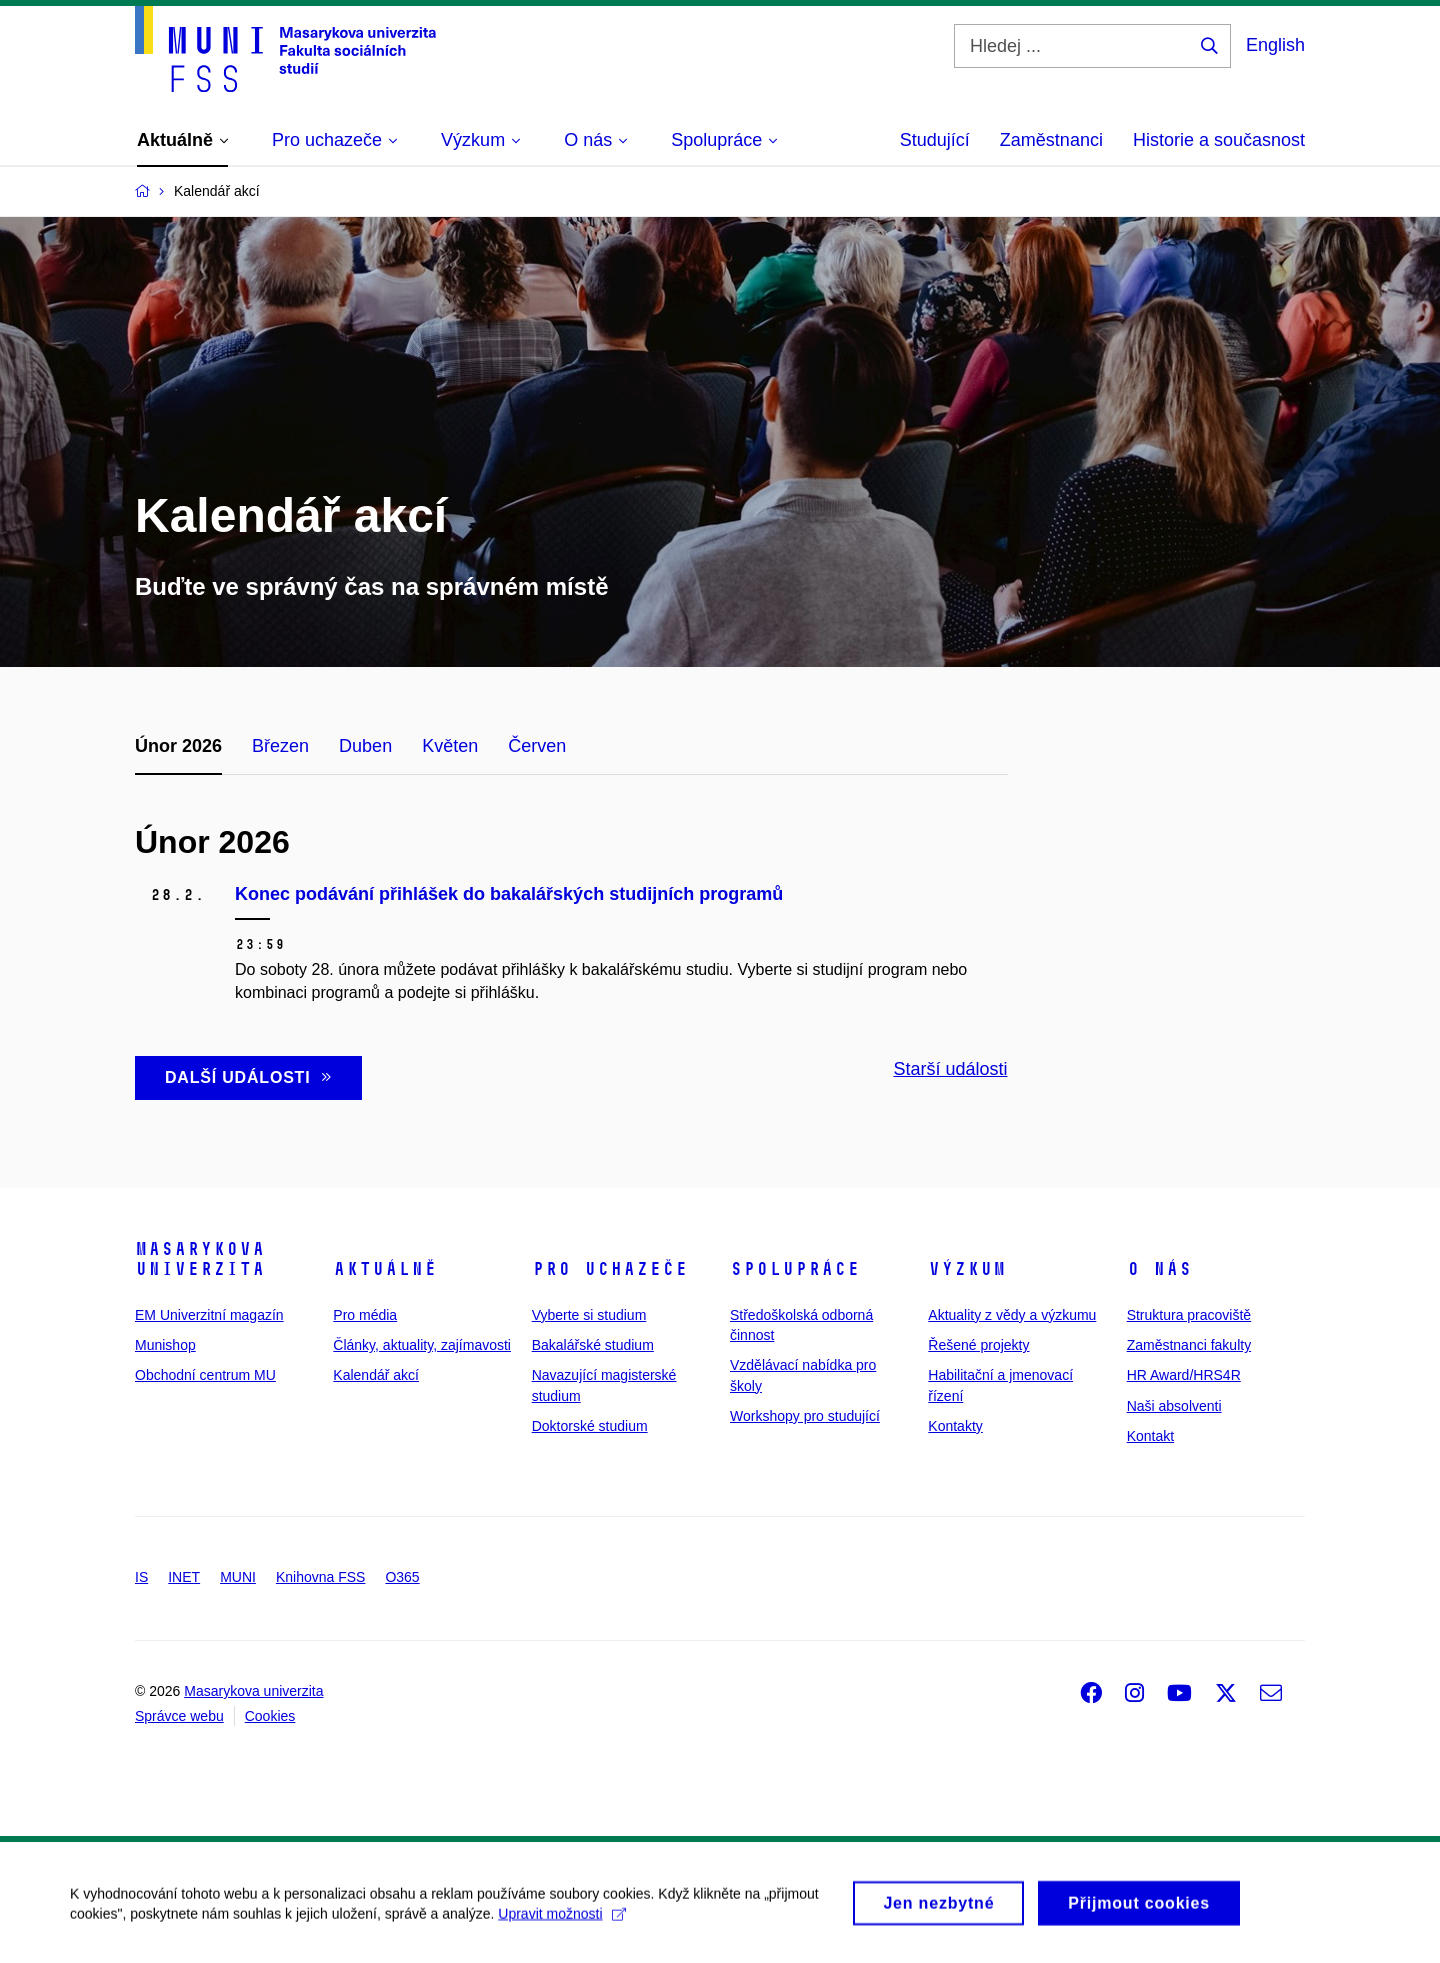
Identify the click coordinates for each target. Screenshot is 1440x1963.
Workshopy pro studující (805, 1416)
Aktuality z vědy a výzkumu (1012, 1315)
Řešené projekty (978, 1345)
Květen (450, 746)
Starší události (950, 1069)
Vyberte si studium (589, 1315)
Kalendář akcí (376, 1375)
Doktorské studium (590, 1426)
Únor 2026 (178, 746)
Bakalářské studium (593, 1345)
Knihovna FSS (321, 1577)
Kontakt (1150, 1436)
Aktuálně (385, 1269)
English (1275, 45)
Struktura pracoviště (1189, 1315)
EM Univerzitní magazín (209, 1315)
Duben (365, 746)
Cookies (270, 1716)
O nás (1159, 1269)
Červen (537, 746)
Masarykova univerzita (200, 1259)
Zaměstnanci (1051, 140)
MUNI (238, 1577)
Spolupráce (795, 1269)
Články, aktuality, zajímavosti (422, 1345)
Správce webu (179, 1716)
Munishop (165, 1345)
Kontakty (955, 1426)
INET (184, 1577)
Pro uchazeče (610, 1269)
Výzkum (967, 1269)
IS (141, 1577)
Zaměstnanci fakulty (1189, 1345)
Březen (280, 746)
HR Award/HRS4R (1184, 1375)
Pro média (365, 1315)
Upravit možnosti (561, 1924)
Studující (935, 140)
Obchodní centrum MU (205, 1375)
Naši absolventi (1174, 1406)
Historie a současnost (1219, 140)
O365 (402, 1577)
